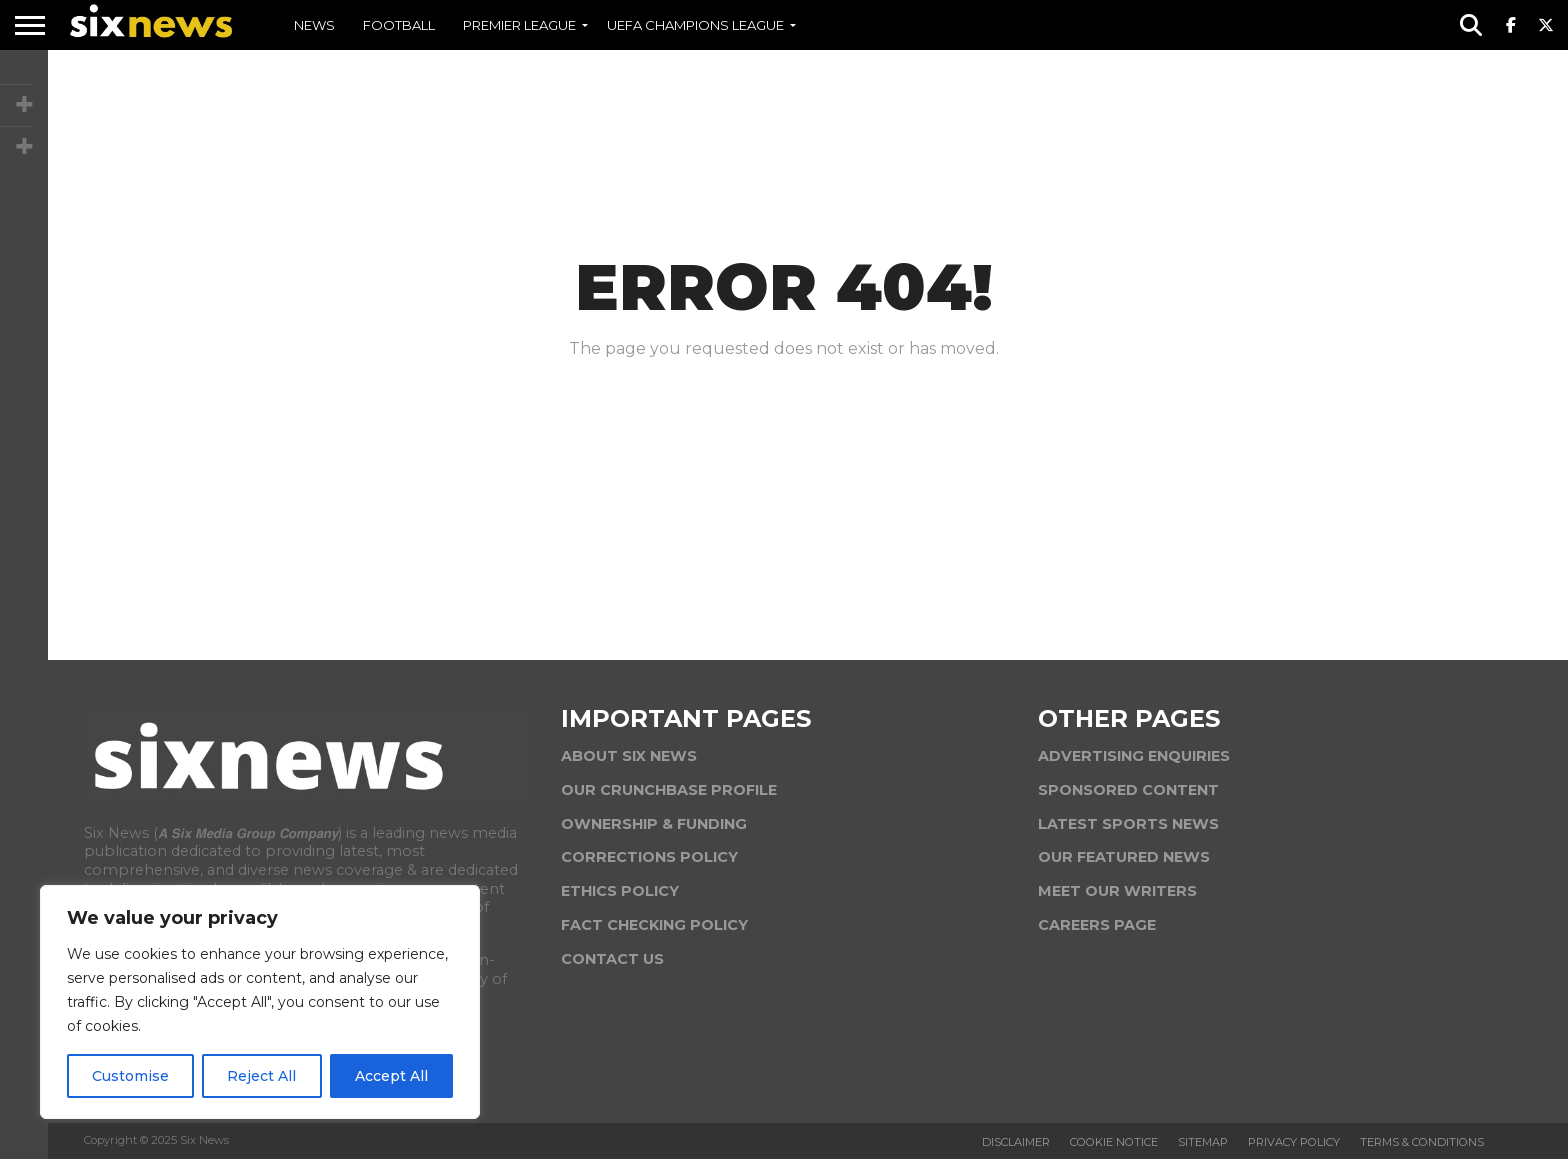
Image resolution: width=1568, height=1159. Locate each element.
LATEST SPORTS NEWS (1128, 824)
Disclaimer (1016, 1142)
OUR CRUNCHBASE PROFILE (669, 790)
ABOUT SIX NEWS (629, 756)
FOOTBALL (399, 25)
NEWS (314, 25)
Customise (130, 1076)
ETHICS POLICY (620, 891)
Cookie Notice (1114, 1142)
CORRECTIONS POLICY (649, 857)
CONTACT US (612, 959)
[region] (260, 1002)
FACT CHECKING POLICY (654, 925)
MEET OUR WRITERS (1117, 891)
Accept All (391, 1076)
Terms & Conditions (1422, 1142)
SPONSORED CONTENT (1128, 790)
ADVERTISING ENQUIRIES (1134, 756)
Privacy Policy (1294, 1142)
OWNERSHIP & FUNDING (654, 824)
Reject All (261, 1076)
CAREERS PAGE (1097, 925)
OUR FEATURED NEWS (1124, 857)
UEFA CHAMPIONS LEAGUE (695, 25)
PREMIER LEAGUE (519, 25)
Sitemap (1203, 1142)
